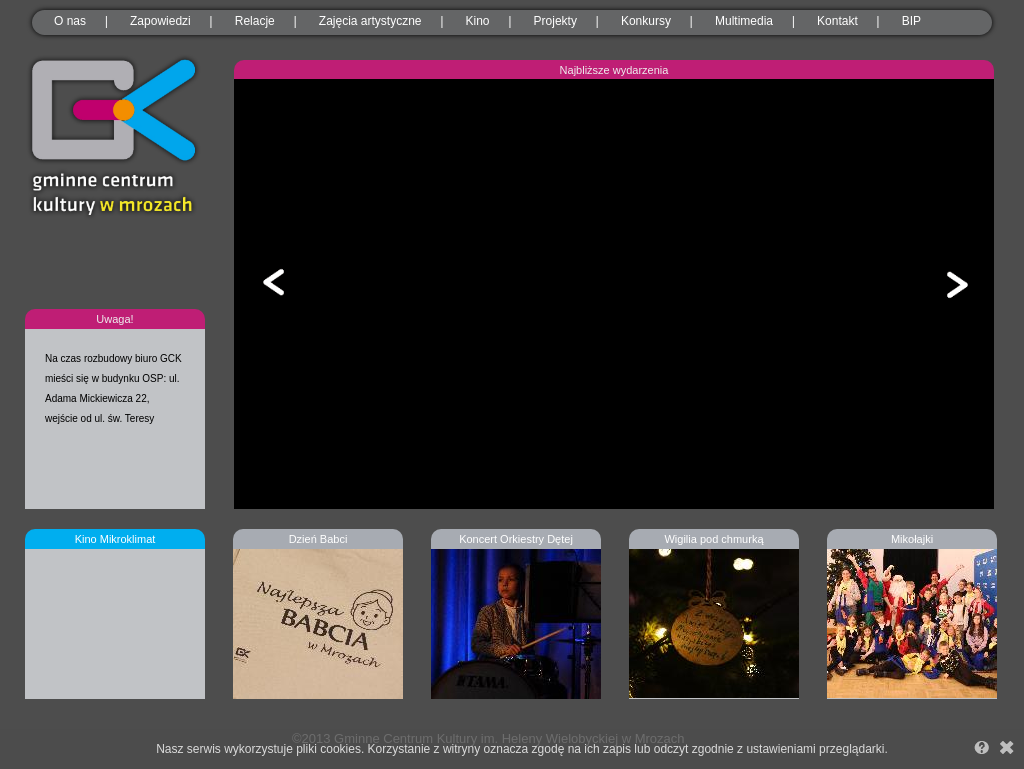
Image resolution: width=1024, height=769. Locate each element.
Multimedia (744, 21)
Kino (478, 21)
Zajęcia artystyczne (370, 21)
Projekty (555, 21)
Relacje (255, 21)
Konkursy (646, 21)
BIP (911, 21)
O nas (70, 21)
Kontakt (837, 21)
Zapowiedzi (160, 21)
